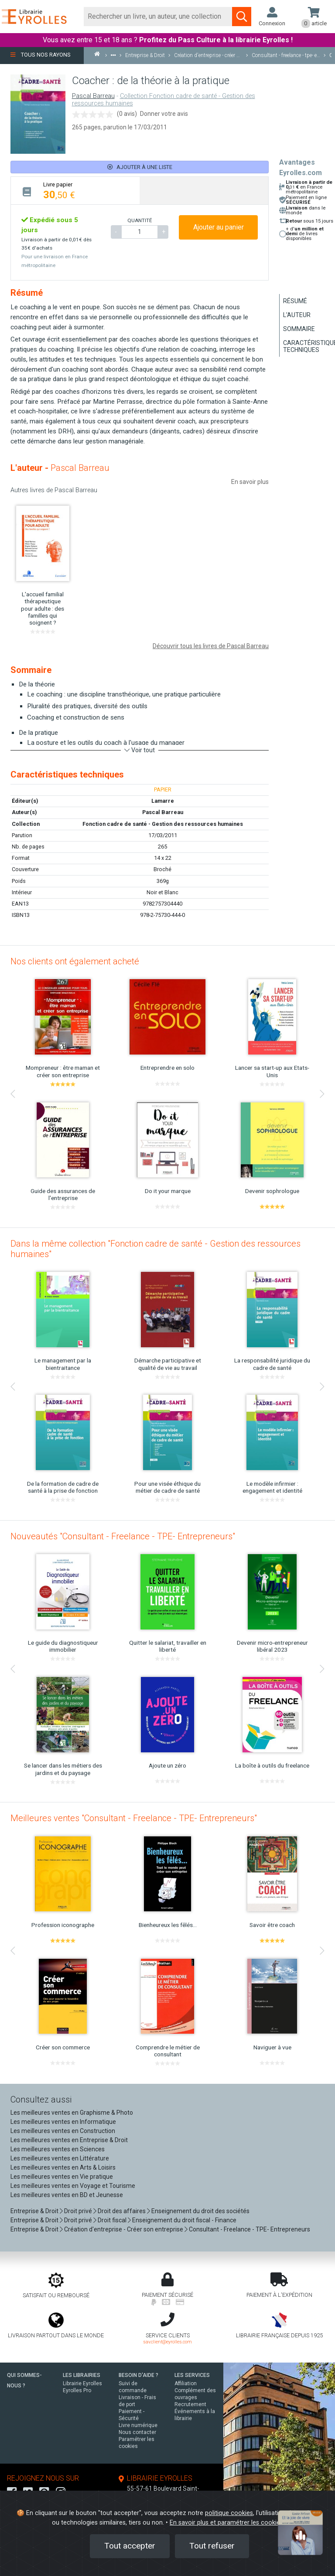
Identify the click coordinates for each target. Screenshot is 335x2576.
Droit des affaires (122, 2211)
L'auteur (297, 314)
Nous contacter (137, 2432)
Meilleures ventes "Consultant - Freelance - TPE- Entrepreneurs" (133, 1818)
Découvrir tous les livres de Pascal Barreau (211, 645)
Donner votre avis (164, 113)
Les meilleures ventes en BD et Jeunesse (66, 2194)
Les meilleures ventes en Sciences (57, 2149)
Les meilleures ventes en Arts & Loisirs (63, 2167)
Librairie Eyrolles (82, 2383)
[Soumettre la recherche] (241, 16)
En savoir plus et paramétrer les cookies (226, 2522)
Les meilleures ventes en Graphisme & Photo (71, 2112)
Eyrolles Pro (77, 2390)
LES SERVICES (192, 2375)
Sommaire (299, 328)
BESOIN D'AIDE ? (138, 2375)
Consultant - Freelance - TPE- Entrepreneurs (249, 2229)
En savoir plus (250, 481)
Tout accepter (129, 2546)
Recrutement (190, 2404)
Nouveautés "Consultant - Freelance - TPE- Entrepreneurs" (122, 1536)
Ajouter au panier (218, 227)
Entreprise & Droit (34, 2211)
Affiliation (185, 2383)
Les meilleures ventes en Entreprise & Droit (69, 2140)
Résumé (295, 300)
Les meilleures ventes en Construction (62, 2130)
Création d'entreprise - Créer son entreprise (123, 2229)
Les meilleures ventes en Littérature (59, 2158)
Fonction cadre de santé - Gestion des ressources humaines (162, 824)
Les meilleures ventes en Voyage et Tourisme (72, 2185)
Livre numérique (138, 2425)
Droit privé (78, 2211)
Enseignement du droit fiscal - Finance (184, 2220)
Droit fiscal (112, 2220)
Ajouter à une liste (139, 167)
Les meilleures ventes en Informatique (63, 2121)
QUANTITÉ (139, 220)
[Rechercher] (158, 16)
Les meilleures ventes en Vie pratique (61, 2176)
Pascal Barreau (93, 96)
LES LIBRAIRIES (81, 2375)
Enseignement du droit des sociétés (200, 2211)
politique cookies (229, 2513)
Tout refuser (212, 2546)
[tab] (75, 190)
